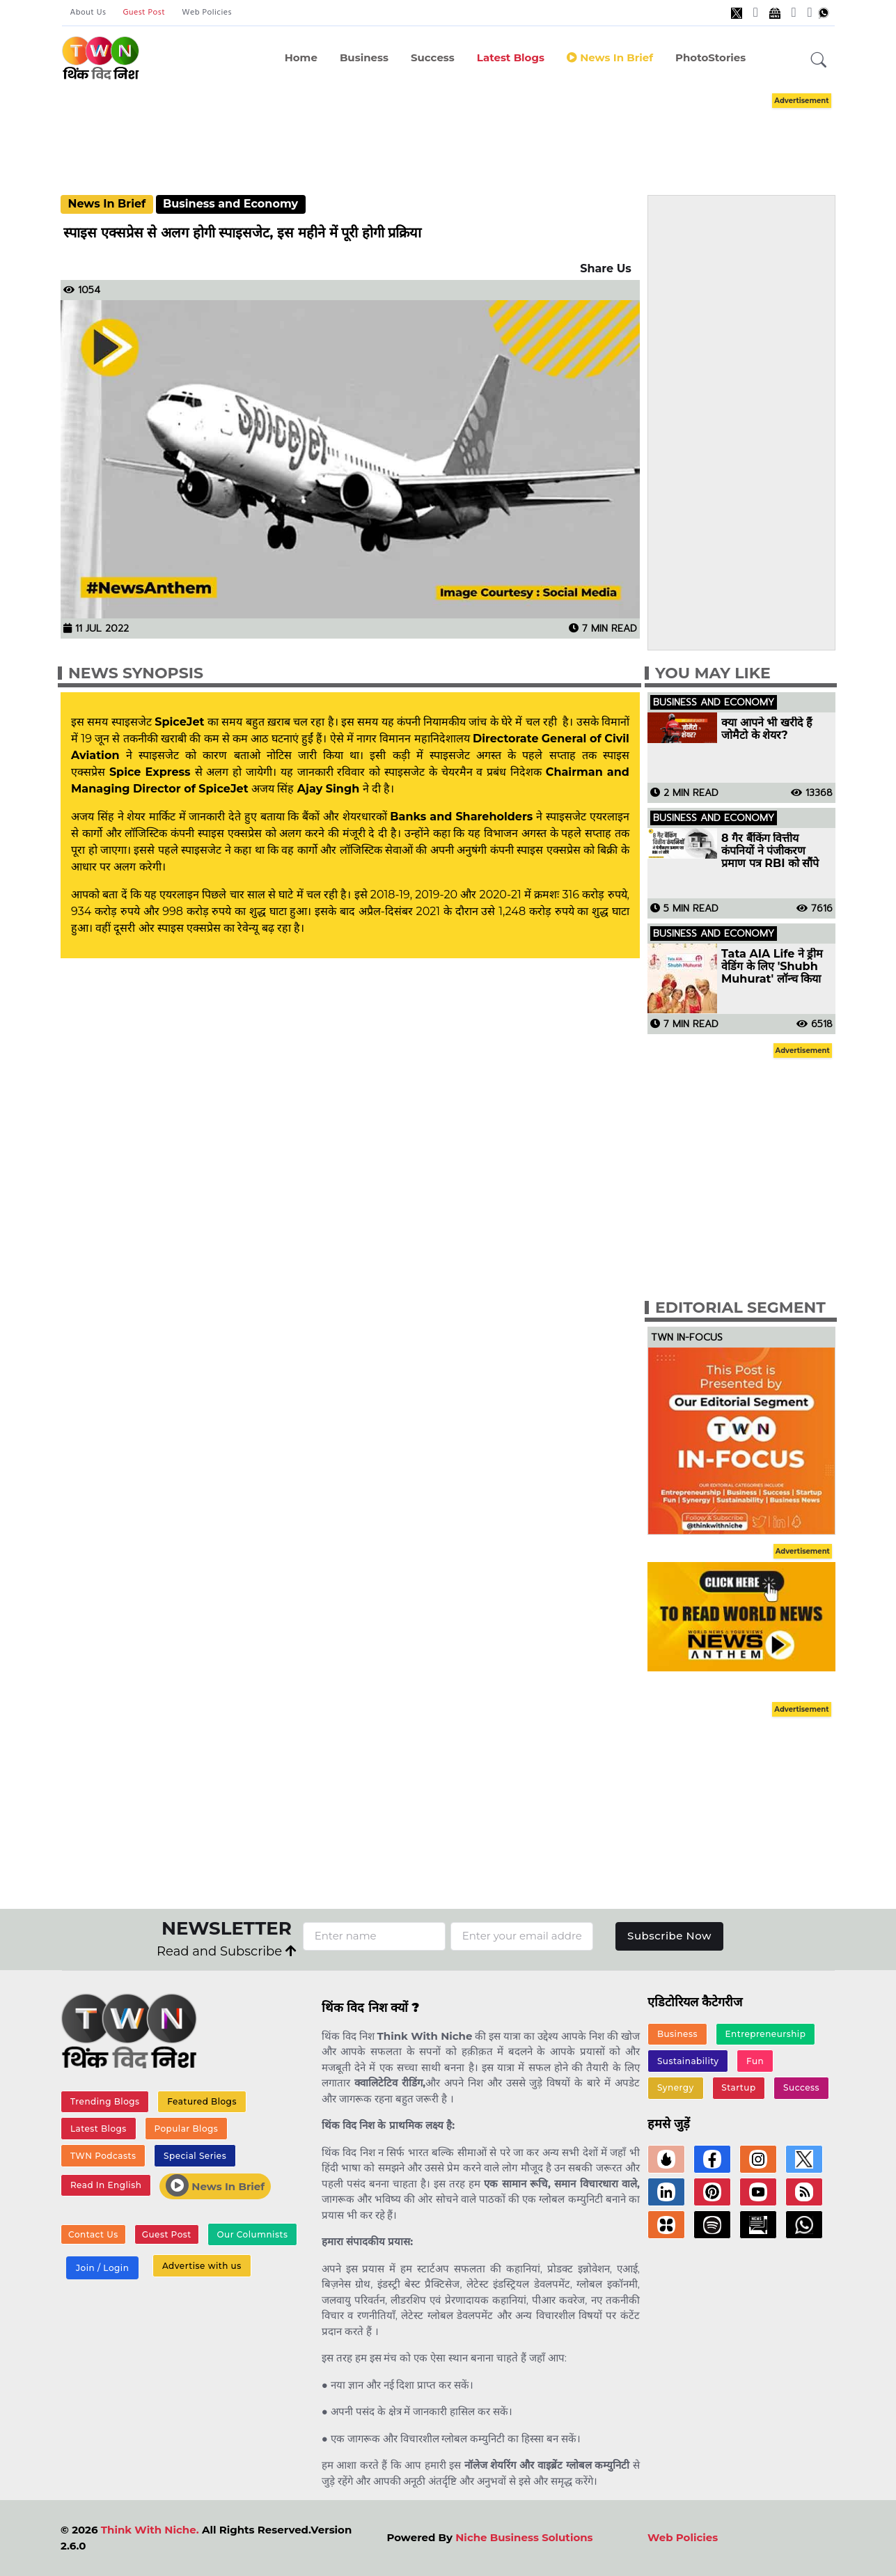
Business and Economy (230, 203)
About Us (88, 12)
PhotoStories (710, 57)
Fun (755, 2061)
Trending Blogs (105, 2101)
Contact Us (93, 2234)
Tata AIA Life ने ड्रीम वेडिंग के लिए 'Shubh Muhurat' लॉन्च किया (772, 966)
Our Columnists (252, 2234)
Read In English (105, 2185)
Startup (738, 2087)
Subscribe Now (669, 1935)
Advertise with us (202, 2266)
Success (433, 57)
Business (364, 57)
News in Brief (610, 57)
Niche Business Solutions (523, 2537)
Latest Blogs (510, 57)
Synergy (675, 2087)
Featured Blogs (202, 2101)
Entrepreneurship (765, 2034)
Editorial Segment (740, 1307)
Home (301, 57)
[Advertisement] (469, 131)
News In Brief (107, 203)
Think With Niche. (150, 2529)
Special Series (195, 2155)
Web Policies (207, 12)
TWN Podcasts (103, 2155)
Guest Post (144, 12)
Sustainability (688, 2061)
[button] (819, 60)
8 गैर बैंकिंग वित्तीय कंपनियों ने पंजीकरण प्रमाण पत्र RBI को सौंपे (770, 851)
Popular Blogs (186, 2128)
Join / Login (102, 2268)
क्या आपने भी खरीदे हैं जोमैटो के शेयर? (766, 729)
